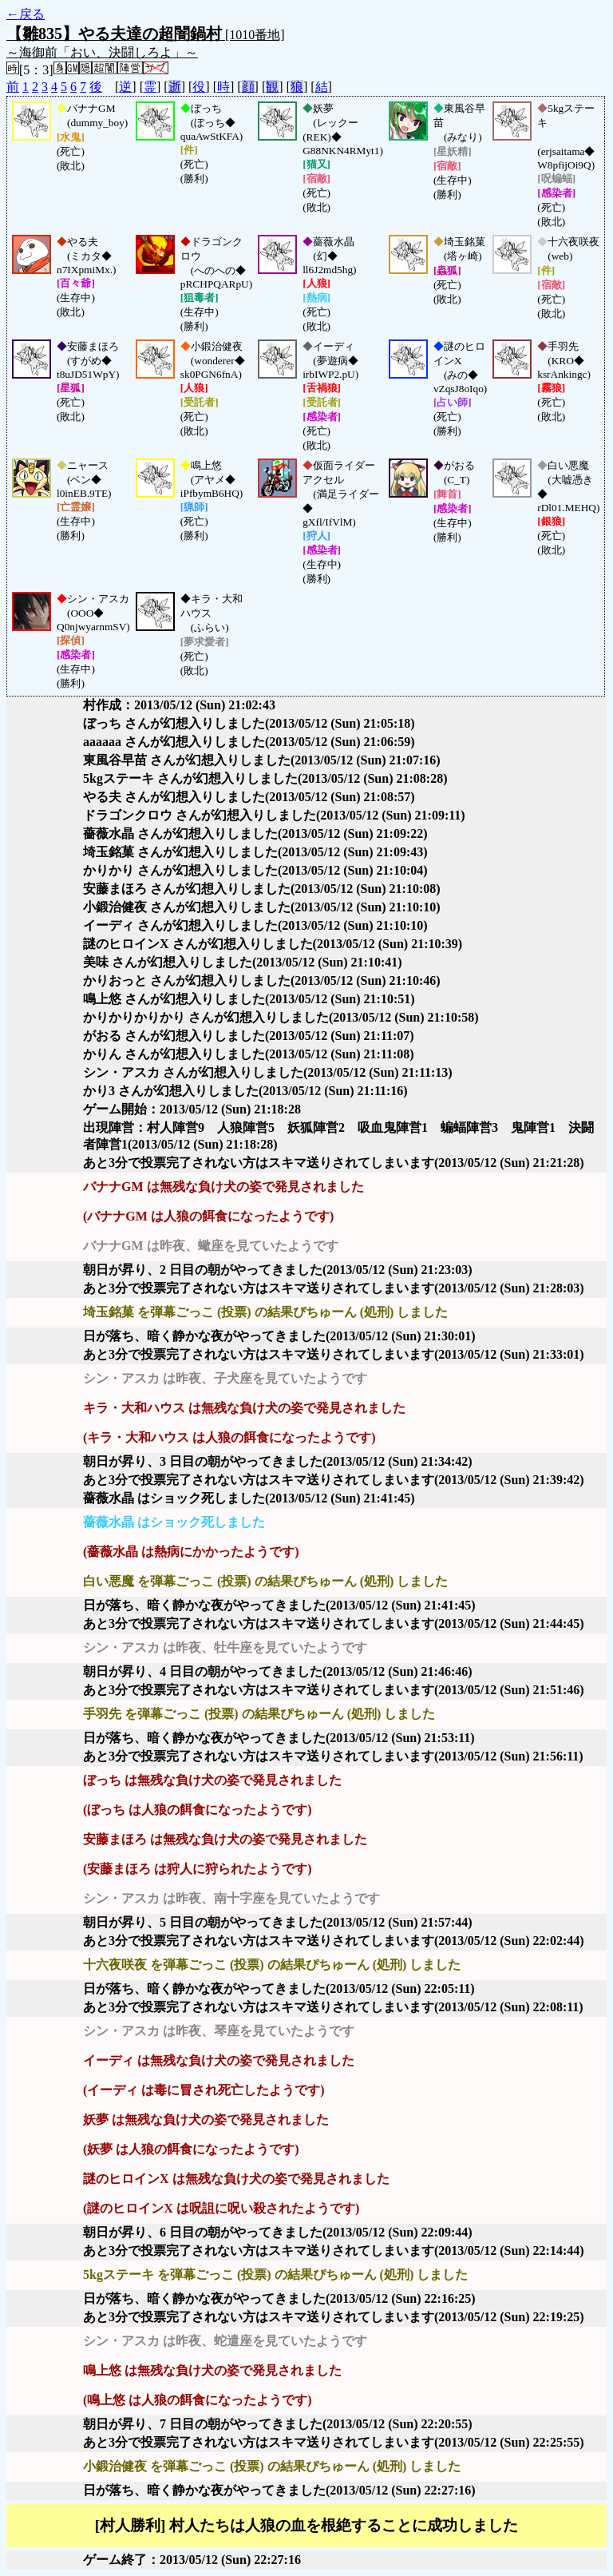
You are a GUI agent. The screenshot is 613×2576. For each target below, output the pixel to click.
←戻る (25, 14)
